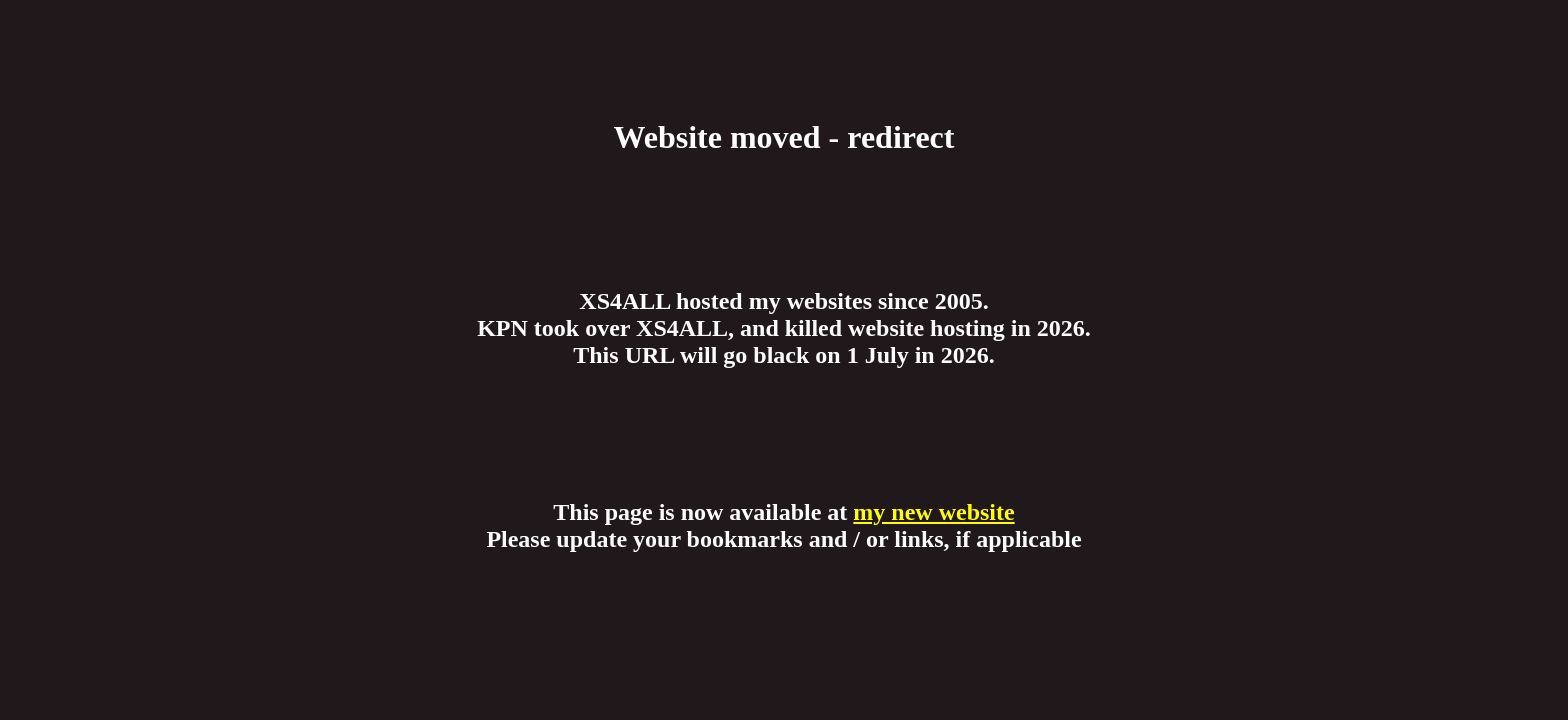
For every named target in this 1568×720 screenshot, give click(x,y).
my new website (933, 512)
